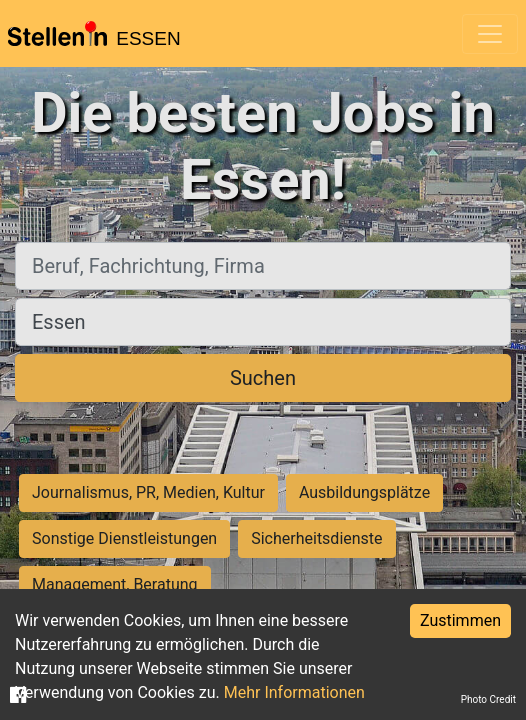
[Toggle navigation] (490, 34)
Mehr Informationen (294, 692)
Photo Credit (488, 699)
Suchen (263, 378)
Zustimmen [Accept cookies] (460, 620)
